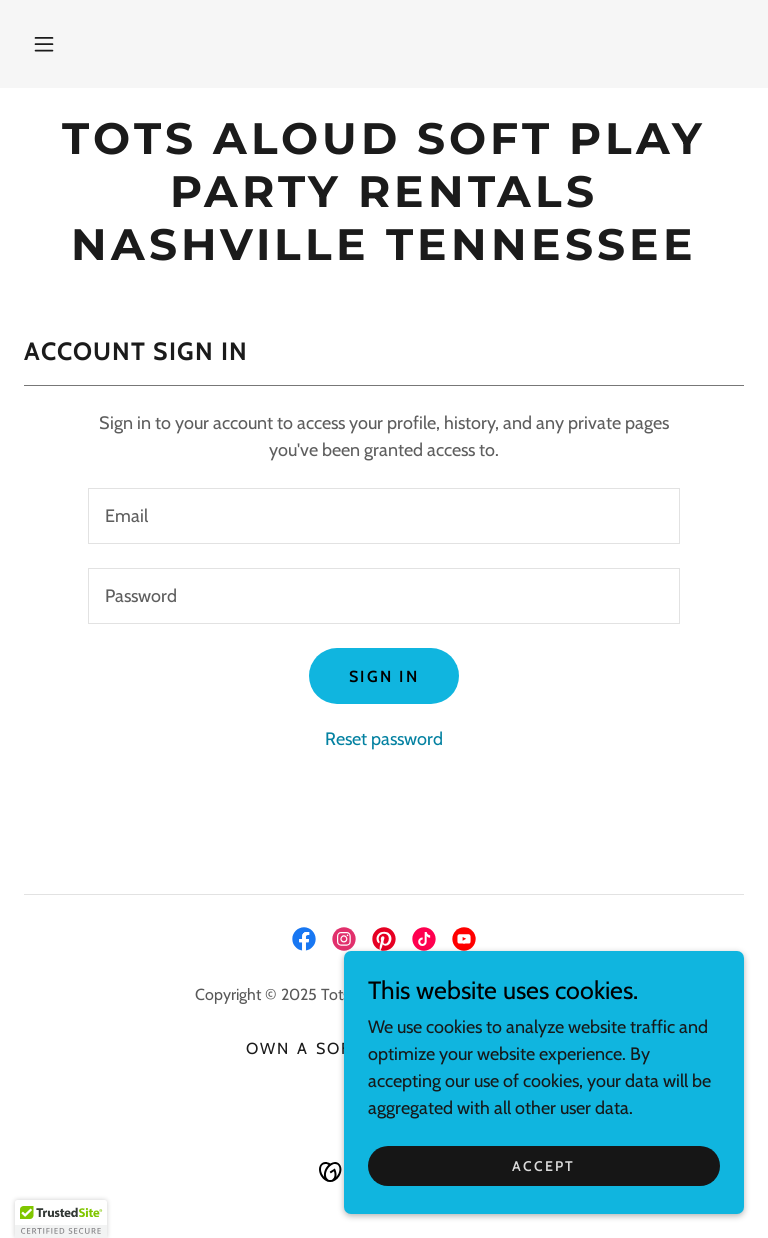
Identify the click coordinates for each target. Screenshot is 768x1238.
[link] (384, 254)
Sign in (384, 676)
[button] (44, 44)
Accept (543, 1166)
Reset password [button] (384, 739)
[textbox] (384, 516)
